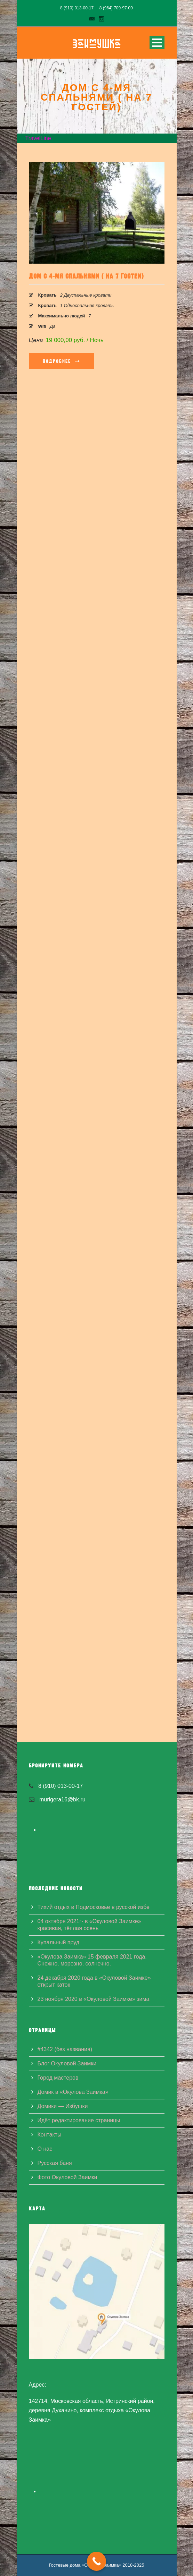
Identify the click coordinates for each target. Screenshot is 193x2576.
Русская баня (55, 2163)
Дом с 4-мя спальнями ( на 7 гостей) (86, 276)
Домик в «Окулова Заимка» (73, 2092)
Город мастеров (58, 2078)
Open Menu (157, 42)
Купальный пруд (58, 1942)
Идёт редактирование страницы (79, 2120)
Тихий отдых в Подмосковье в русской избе (94, 1907)
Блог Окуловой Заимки (67, 2063)
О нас (45, 2149)
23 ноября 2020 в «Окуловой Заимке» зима (94, 1999)
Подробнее (61, 361)
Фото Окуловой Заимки (67, 2177)
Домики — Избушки (63, 2106)
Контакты (50, 2135)
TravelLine (38, 138)
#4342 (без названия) (65, 2049)
